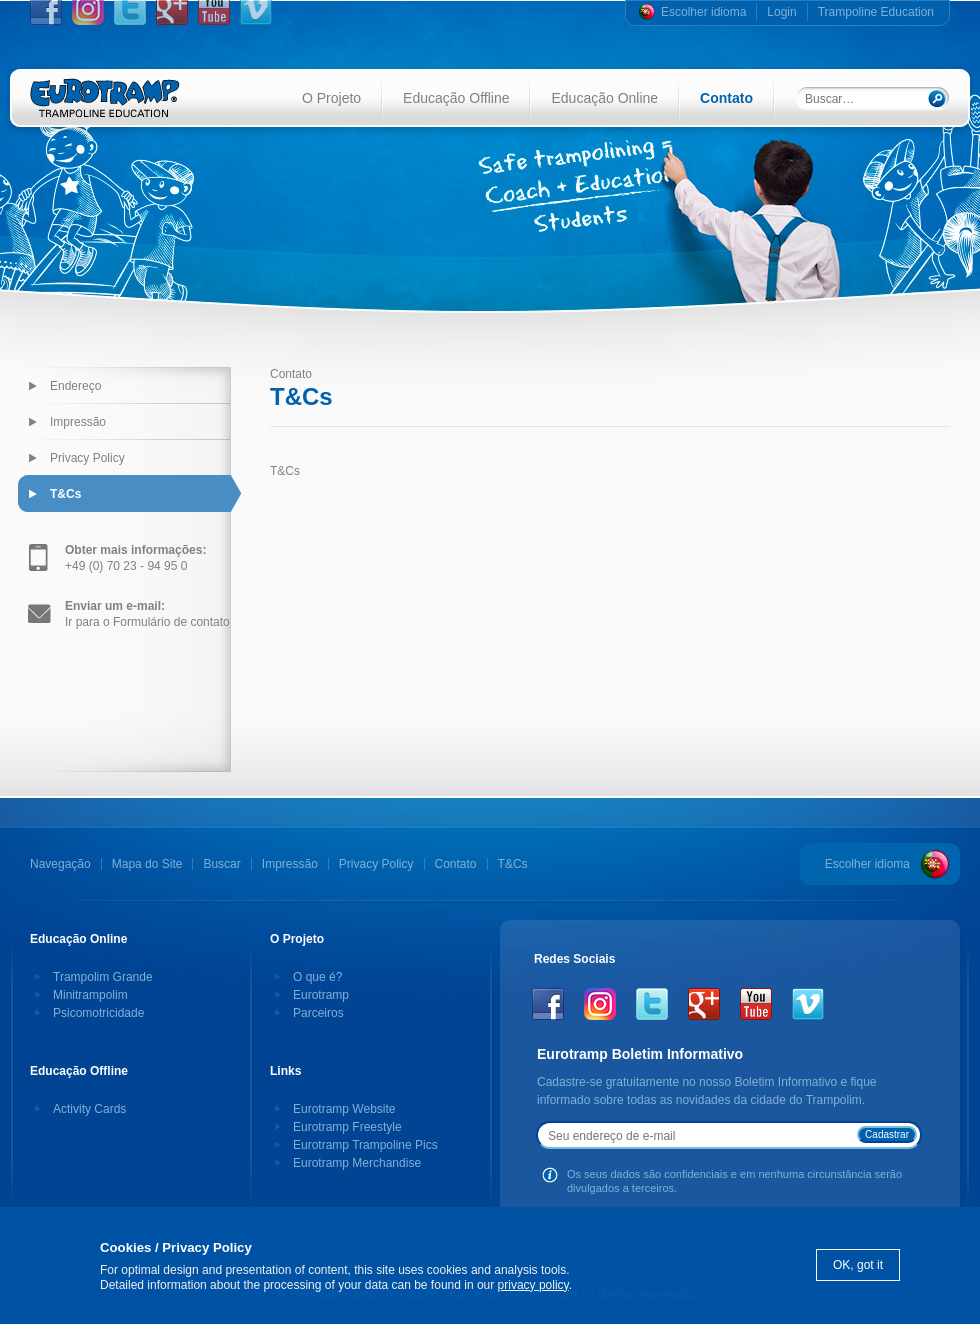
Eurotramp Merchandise (357, 1163)
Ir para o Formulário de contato (147, 614)
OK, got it (858, 1265)
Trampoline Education (876, 12)
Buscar (221, 864)
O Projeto (331, 98)
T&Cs (65, 494)
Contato (726, 98)
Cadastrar (887, 1134)
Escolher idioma (703, 12)
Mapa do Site (147, 864)
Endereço (75, 386)
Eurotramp (321, 995)
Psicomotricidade (98, 1013)
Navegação (60, 864)
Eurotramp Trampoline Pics (365, 1145)
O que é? (317, 977)
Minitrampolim (90, 995)
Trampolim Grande (103, 977)
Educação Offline (456, 98)
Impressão (78, 422)
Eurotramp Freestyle (347, 1127)
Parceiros (318, 1013)
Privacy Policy (87, 458)
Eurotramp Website (344, 1109)
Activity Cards (89, 1109)
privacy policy (533, 1285)
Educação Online (604, 98)
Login (781, 12)
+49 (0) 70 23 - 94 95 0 (135, 558)
